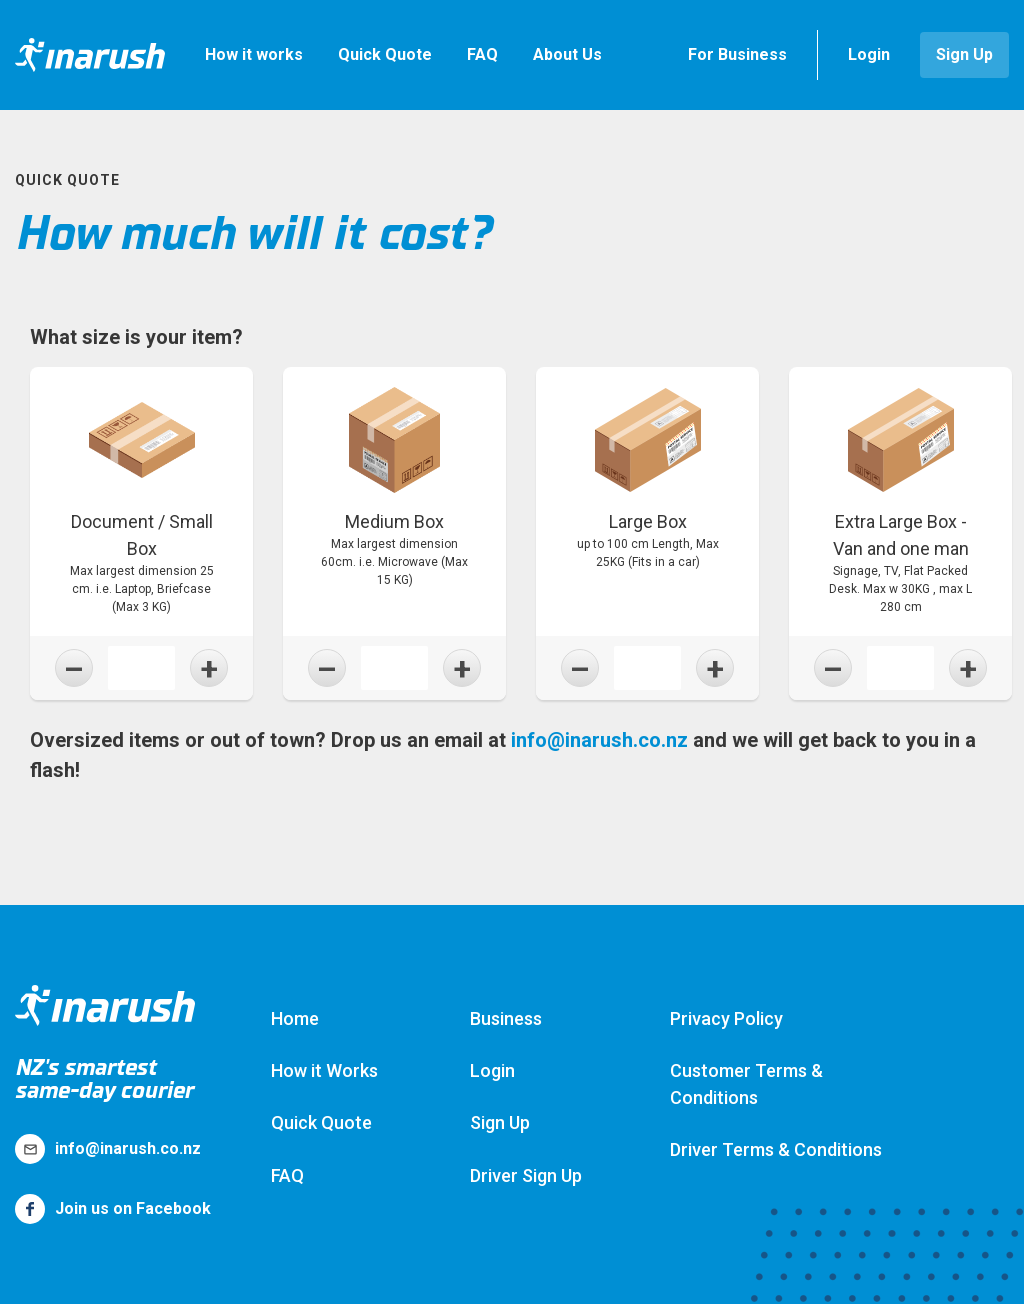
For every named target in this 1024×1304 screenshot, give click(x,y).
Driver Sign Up (526, 1175)
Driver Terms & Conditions (776, 1149)
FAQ (482, 54)
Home (295, 1018)
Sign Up (964, 54)
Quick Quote (385, 54)
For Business (737, 54)
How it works (254, 54)
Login (869, 54)
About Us (567, 54)
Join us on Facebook (113, 1209)
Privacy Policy (726, 1018)
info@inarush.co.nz (599, 740)
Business (506, 1018)
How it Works (324, 1070)
